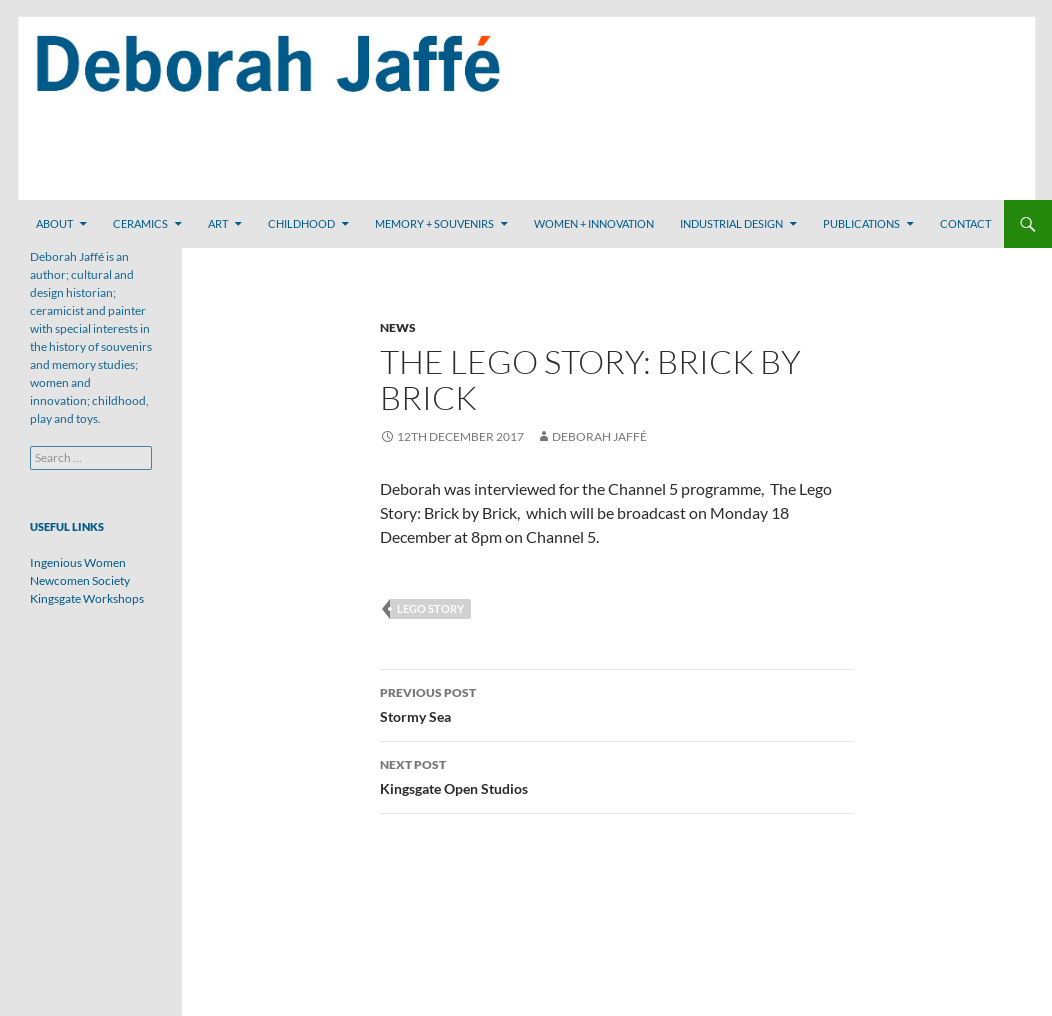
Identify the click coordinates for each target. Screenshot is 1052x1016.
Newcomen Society (80, 580)
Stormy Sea (617, 703)
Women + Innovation (594, 223)
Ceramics (140, 223)
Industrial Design (731, 223)
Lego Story (430, 608)
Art (218, 223)
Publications (861, 223)
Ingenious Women (78, 562)
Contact (965, 223)
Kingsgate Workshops (87, 598)
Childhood (301, 223)
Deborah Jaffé (599, 436)
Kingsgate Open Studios (617, 775)
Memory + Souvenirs (434, 223)
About (54, 223)
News (398, 327)
